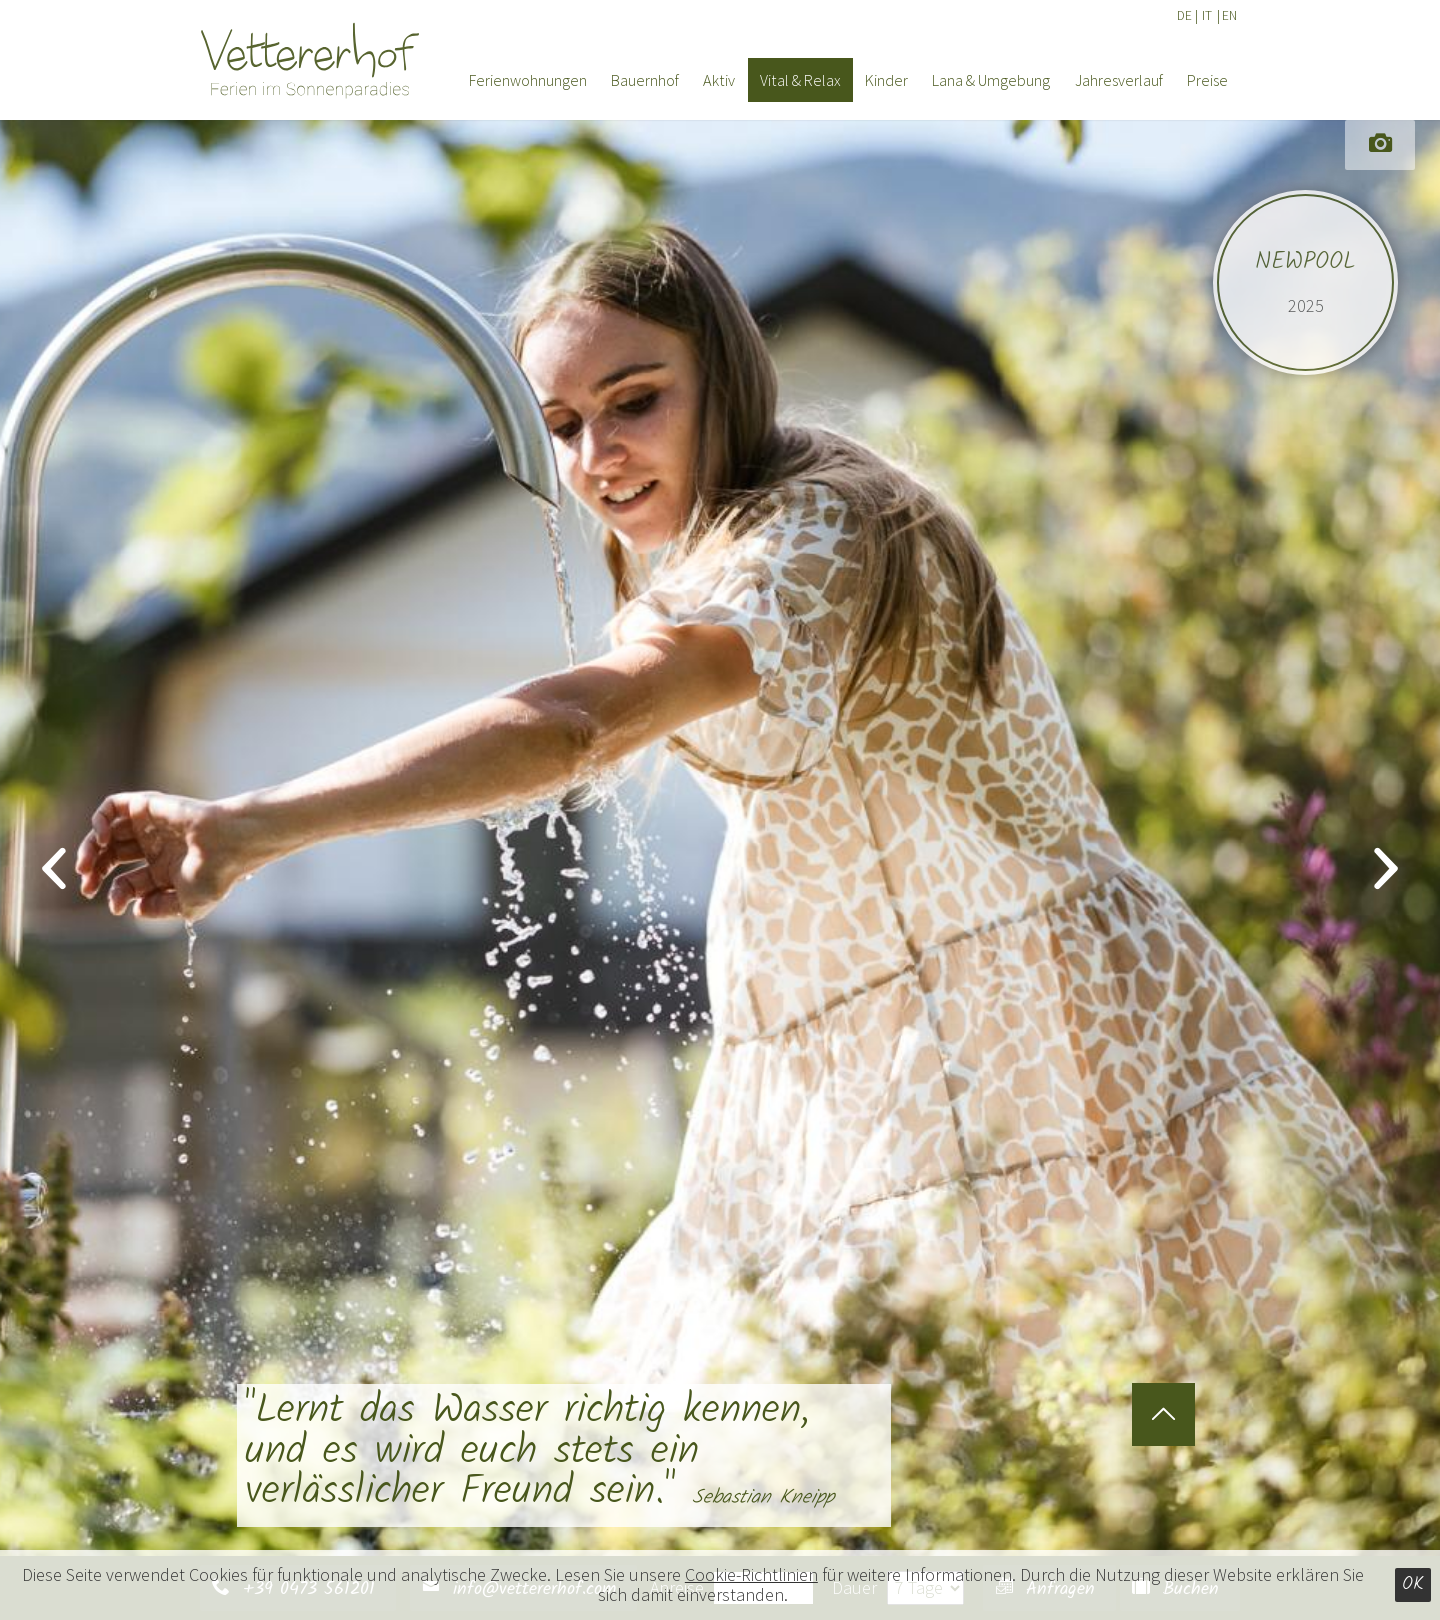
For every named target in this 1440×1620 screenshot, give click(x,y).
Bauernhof (645, 80)
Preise (1207, 80)
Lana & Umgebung (991, 80)
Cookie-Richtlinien (751, 1574)
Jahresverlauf (1119, 80)
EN (1229, 15)
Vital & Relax (800, 80)
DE (1184, 15)
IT (1207, 15)
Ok (1413, 1584)
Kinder (886, 80)
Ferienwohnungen (528, 80)
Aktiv (719, 80)
